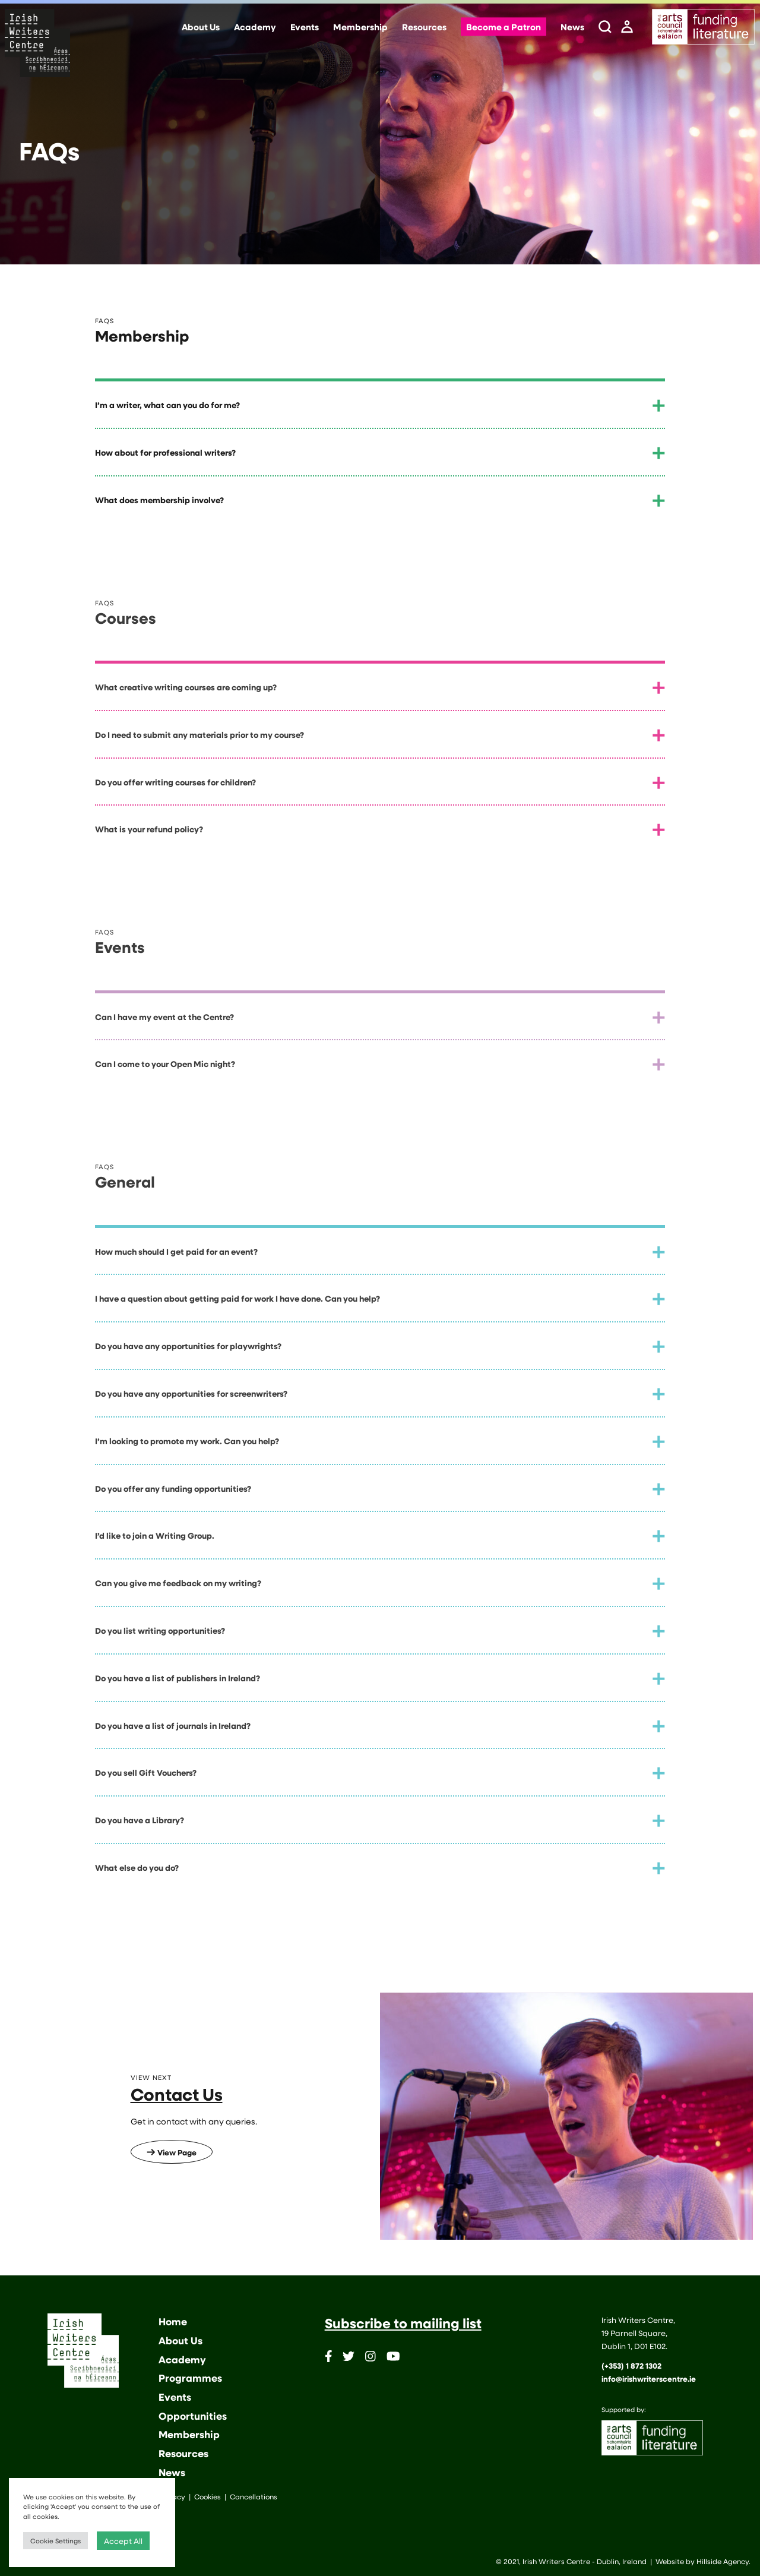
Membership (360, 27)
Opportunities (193, 2416)
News (572, 27)
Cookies (207, 2496)
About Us (201, 27)
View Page (172, 2152)
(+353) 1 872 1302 (631, 2365)
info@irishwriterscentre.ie (648, 2378)
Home (173, 2321)
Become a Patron (503, 27)
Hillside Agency (722, 2561)
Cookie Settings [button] (55, 2540)
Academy (255, 27)
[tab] (380, 404)
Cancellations (253, 2496)
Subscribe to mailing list (403, 2322)
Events (304, 27)
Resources (424, 27)
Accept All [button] (123, 2541)
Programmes (190, 2378)
